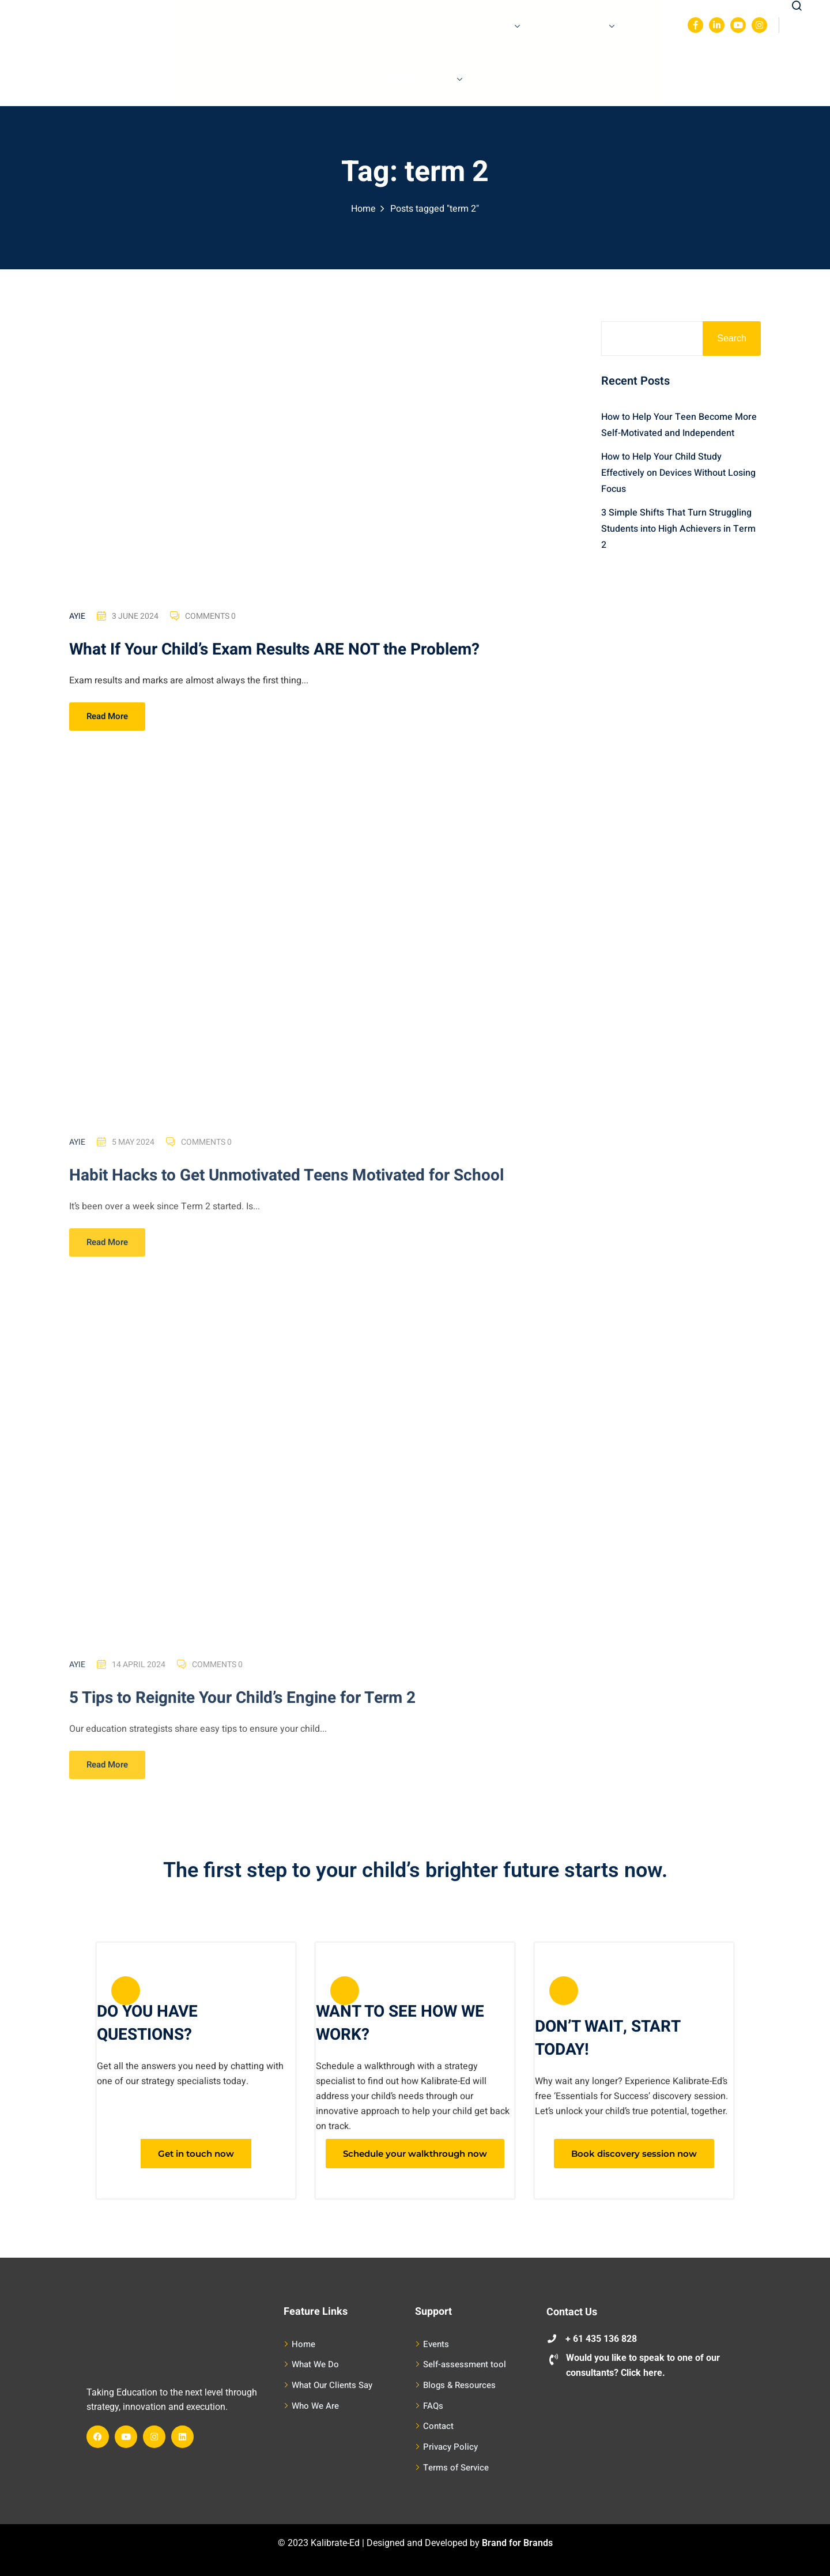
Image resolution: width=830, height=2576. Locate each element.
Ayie (77, 618)
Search (731, 338)
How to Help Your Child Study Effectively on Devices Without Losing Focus (678, 472)
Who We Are (315, 2406)
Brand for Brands (517, 2542)
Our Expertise (578, 26)
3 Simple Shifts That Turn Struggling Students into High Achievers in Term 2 (678, 528)
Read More (107, 718)
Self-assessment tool (464, 2364)
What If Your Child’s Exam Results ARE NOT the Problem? (274, 651)
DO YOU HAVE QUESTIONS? (147, 2023)
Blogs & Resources (459, 2385)
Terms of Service (456, 2467)
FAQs (433, 2406)
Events (436, 2344)
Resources (491, 26)
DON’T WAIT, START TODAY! (607, 2038)
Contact (438, 2426)
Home (244, 26)
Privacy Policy (450, 2446)
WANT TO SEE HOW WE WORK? (400, 2023)
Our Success (401, 26)
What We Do (315, 26)
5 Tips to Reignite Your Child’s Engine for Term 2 (242, 1708)
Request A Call (423, 79)
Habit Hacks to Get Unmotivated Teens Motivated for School (286, 1186)
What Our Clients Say (332, 2385)
